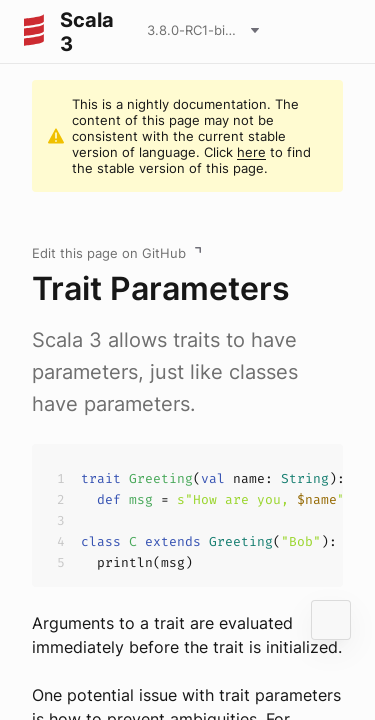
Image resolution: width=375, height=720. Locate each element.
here (251, 152)
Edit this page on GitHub (109, 253)
